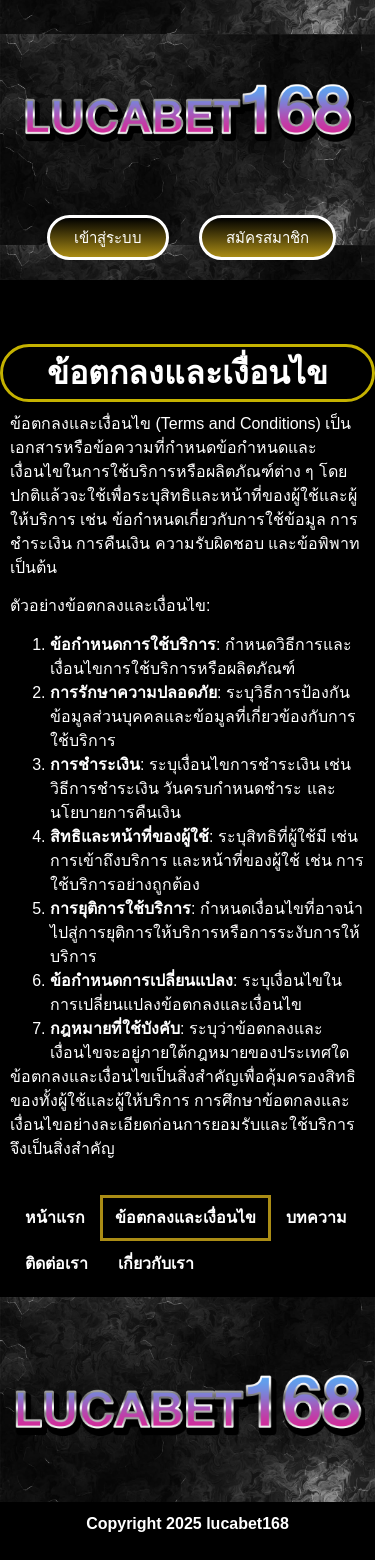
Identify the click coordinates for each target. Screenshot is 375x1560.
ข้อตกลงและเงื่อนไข (185, 1217)
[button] (187, 312)
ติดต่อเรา (56, 1263)
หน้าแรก (55, 1217)
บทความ (316, 1217)
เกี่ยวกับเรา (156, 1263)
